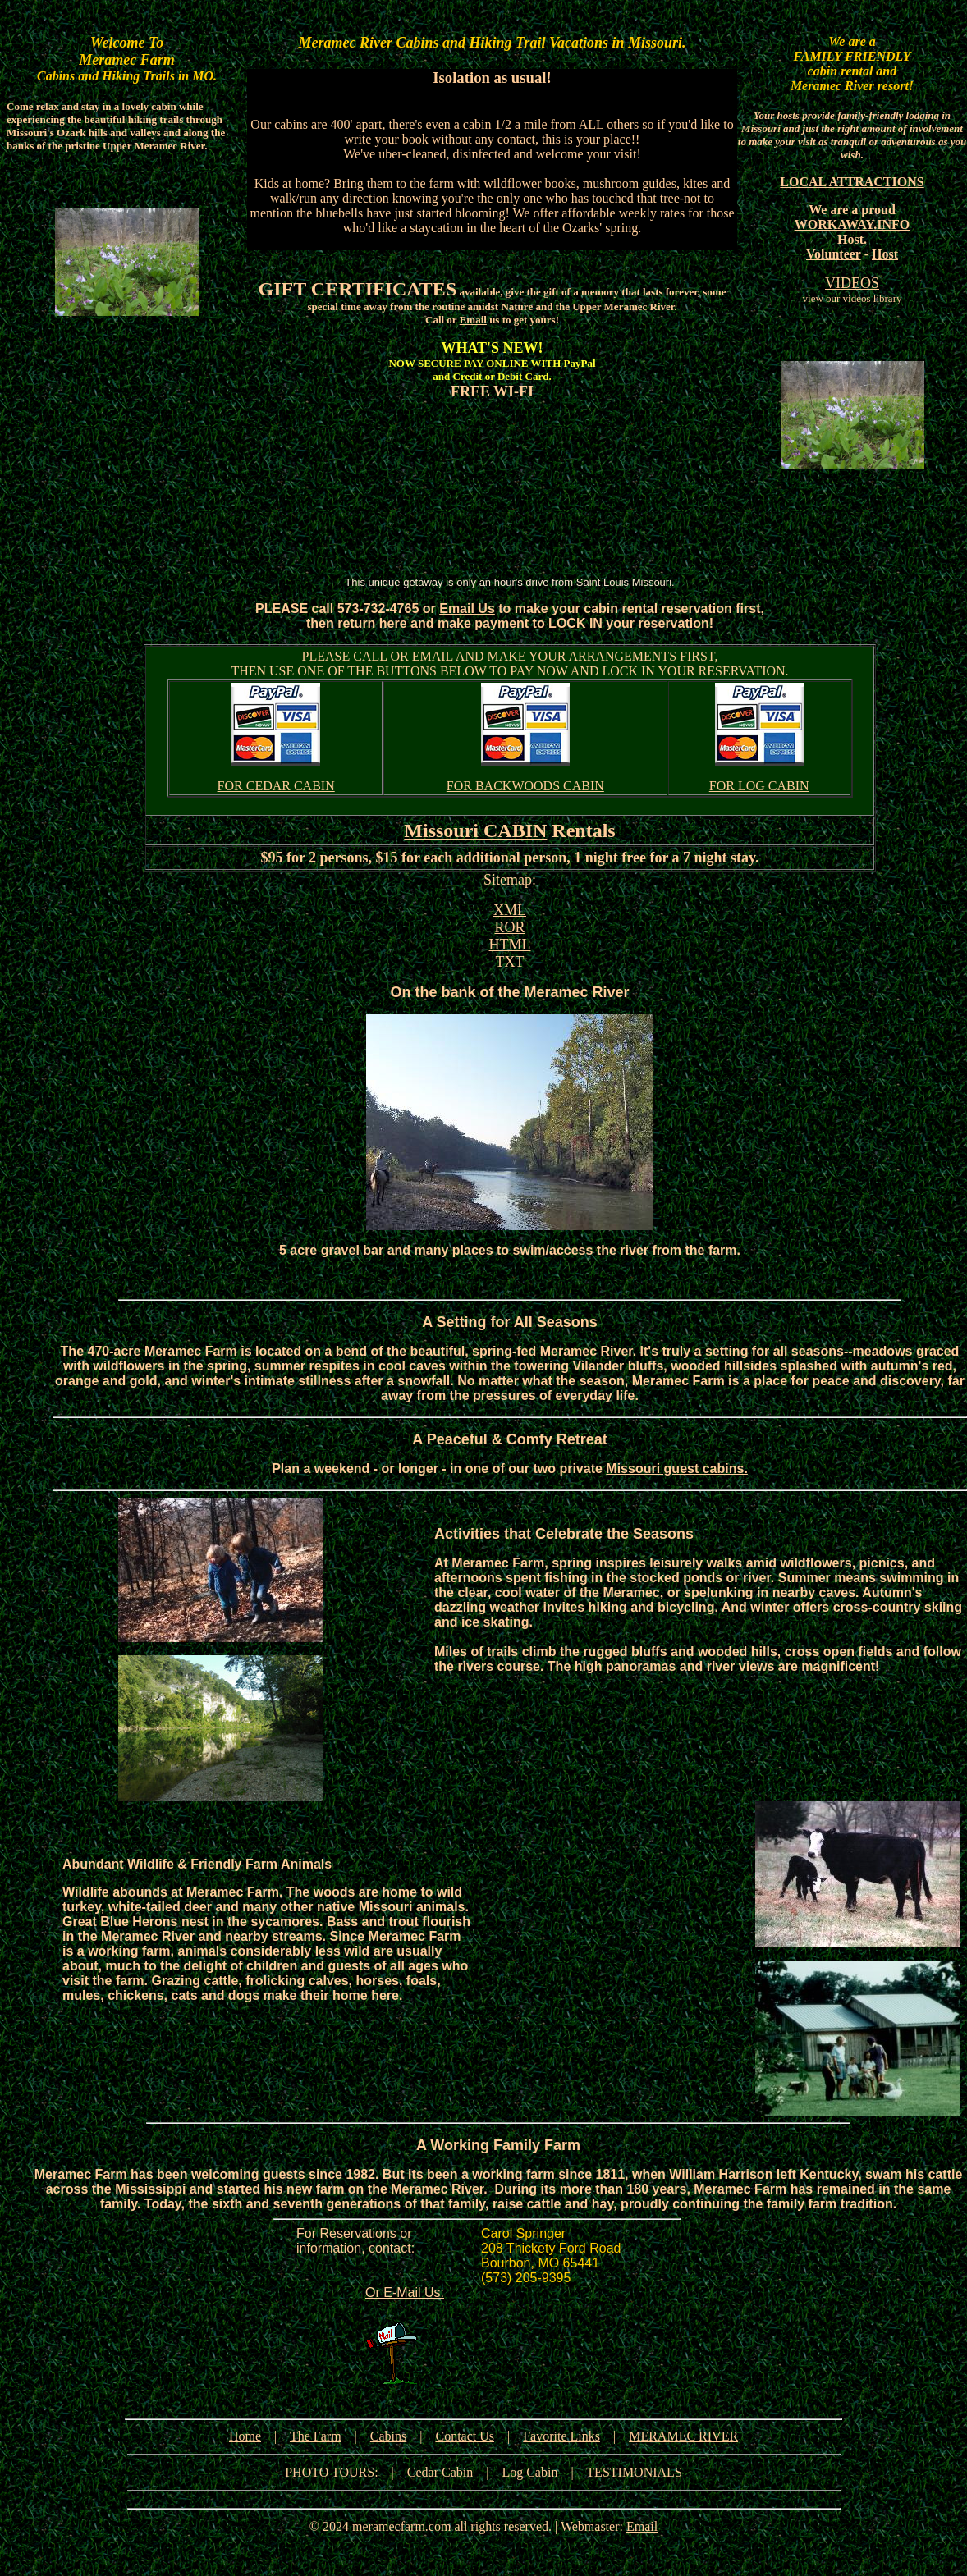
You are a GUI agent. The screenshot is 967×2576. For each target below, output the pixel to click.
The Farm (315, 2436)
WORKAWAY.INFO (852, 224)
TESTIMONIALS (633, 2472)
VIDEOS (852, 283)
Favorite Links (561, 2436)
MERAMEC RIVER (683, 2436)
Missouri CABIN (475, 830)
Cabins (388, 2436)
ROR (509, 927)
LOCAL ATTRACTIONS (851, 182)
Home (245, 2436)
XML (509, 910)
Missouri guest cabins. (676, 1469)
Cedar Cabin (440, 2472)
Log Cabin (529, 2472)
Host (885, 254)
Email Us (467, 608)
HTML (510, 944)
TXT (510, 962)
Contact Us (464, 2436)
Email (473, 319)
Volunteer (833, 254)
